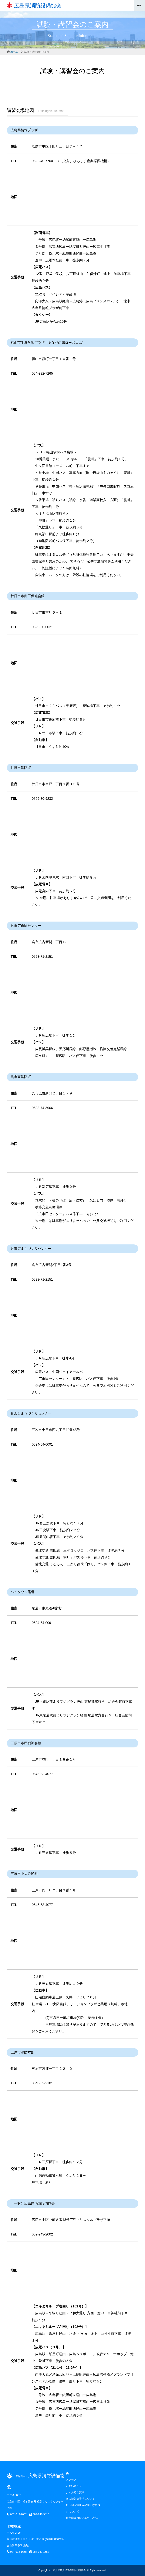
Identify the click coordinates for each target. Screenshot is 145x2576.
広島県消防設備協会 (34, 6)
